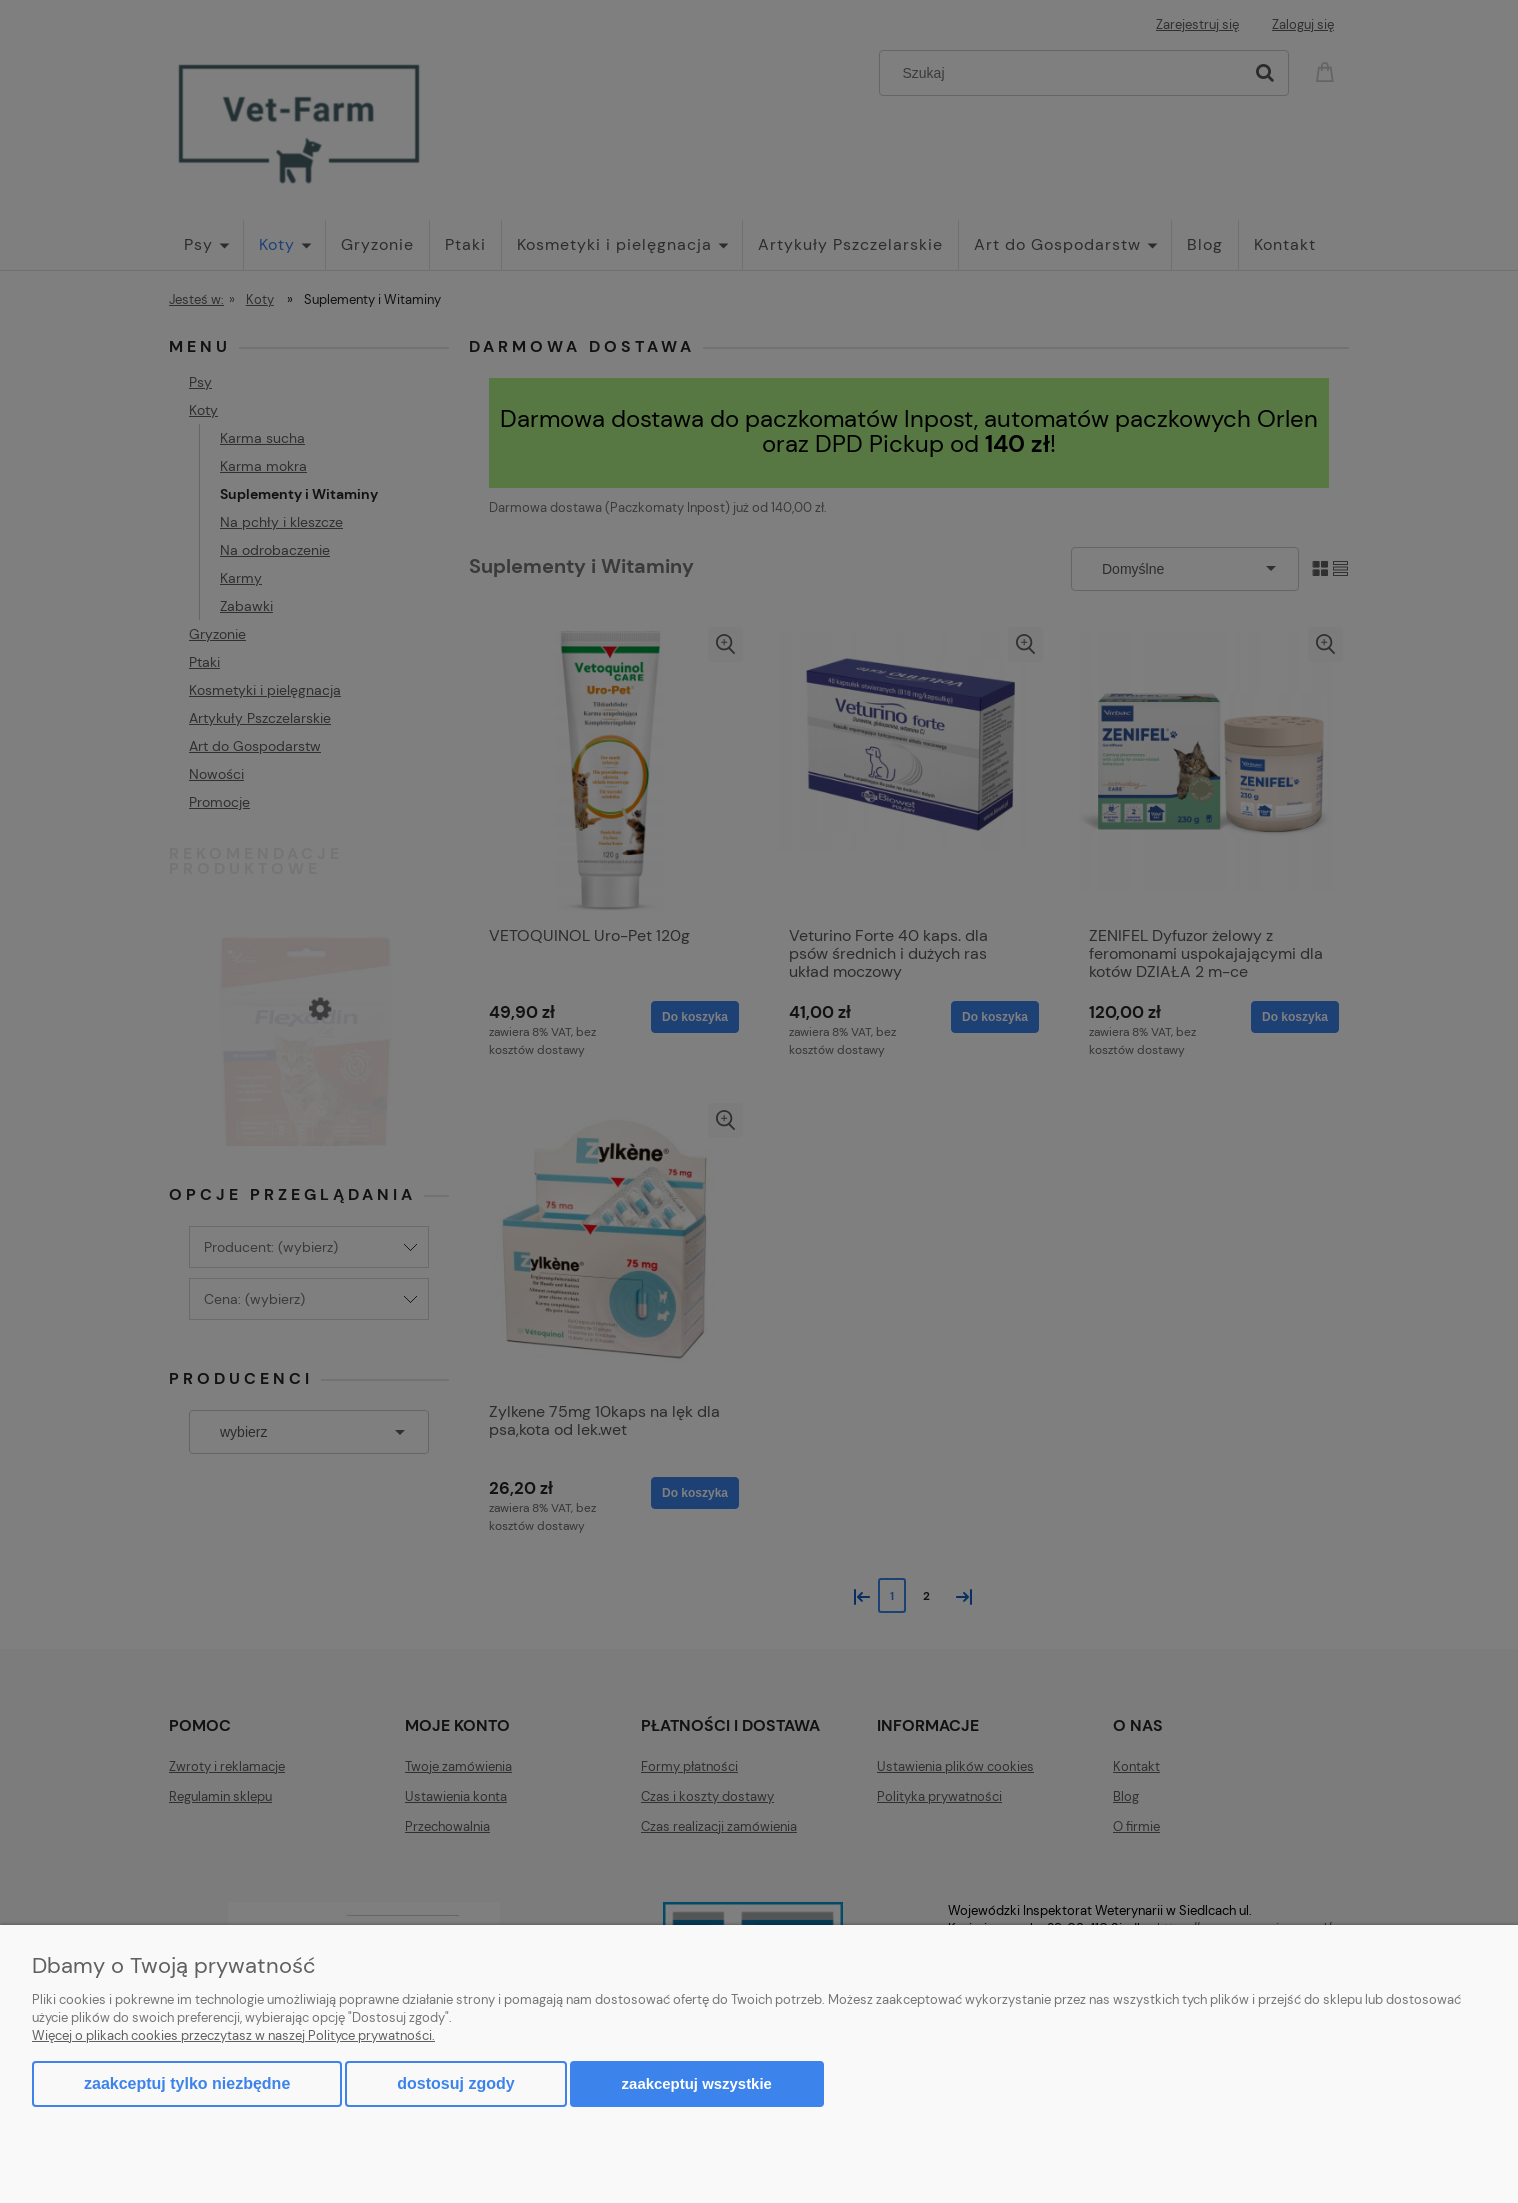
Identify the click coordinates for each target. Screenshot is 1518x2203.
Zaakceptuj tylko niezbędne (187, 2083)
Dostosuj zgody (455, 2083)
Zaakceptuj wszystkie (697, 2083)
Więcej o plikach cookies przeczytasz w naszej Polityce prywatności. (233, 2035)
